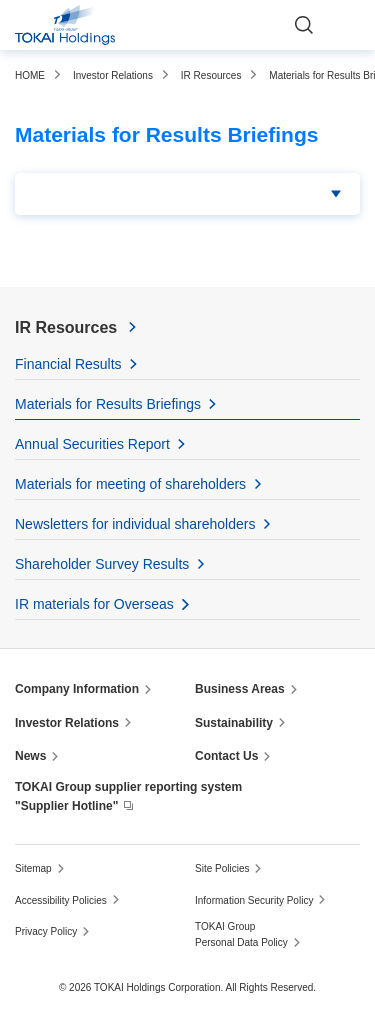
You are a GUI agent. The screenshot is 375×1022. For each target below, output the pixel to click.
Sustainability (234, 723)
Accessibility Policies (61, 900)
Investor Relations (67, 723)
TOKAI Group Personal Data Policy (241, 934)
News (30, 756)
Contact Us (226, 756)
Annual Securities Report (92, 444)
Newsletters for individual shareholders (135, 524)
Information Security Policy (254, 900)
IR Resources (66, 327)
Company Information (77, 689)
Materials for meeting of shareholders (130, 484)
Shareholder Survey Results (102, 564)
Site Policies (222, 868)
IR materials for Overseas (94, 604)
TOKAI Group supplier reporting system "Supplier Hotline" (128, 796)
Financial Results (68, 364)
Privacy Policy (46, 931)
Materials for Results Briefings (108, 404)
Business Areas (240, 689)
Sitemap (33, 868)
